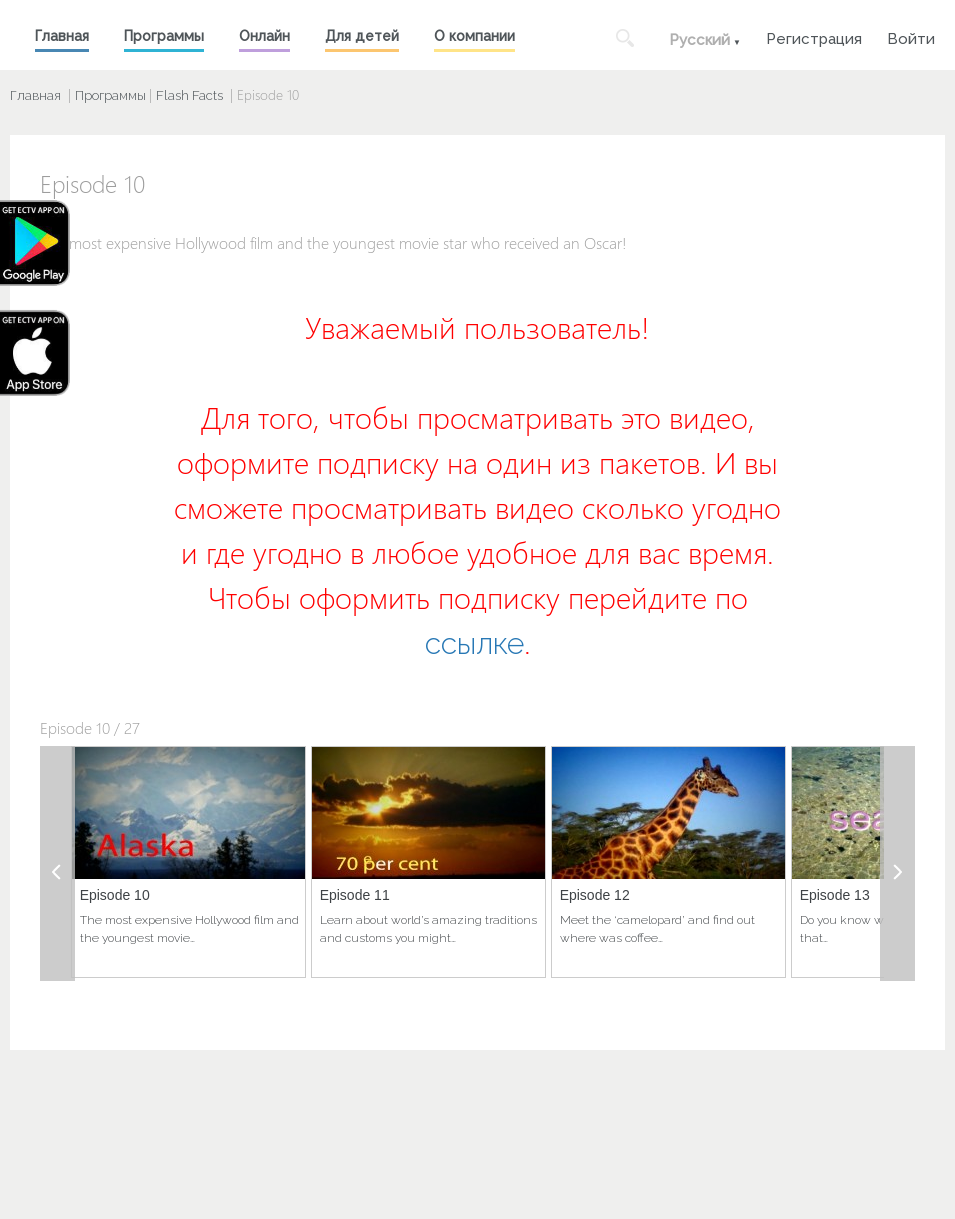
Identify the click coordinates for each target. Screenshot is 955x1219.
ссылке (474, 643)
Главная (62, 36)
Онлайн (264, 36)
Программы (164, 36)
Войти (911, 36)
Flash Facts (189, 95)
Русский (699, 40)
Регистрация (814, 36)
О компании (474, 36)
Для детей (362, 36)
